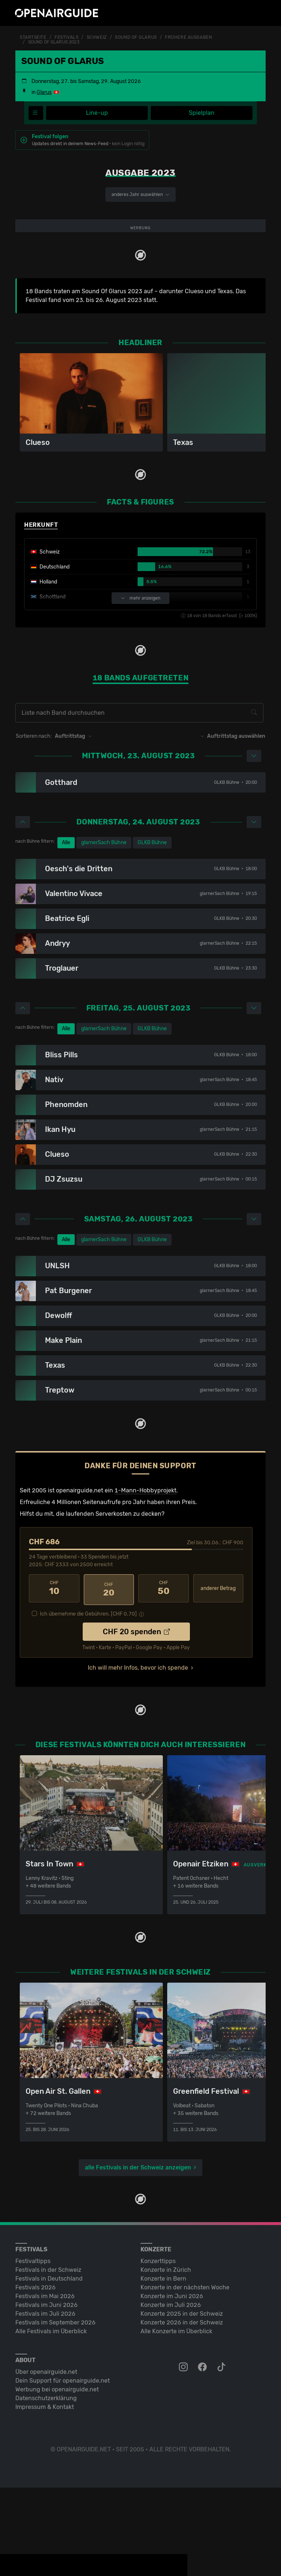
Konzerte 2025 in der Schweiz (181, 2402)
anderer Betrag (218, 1679)
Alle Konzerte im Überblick (176, 2419)
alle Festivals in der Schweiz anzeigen (138, 2255)
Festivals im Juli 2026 (45, 2402)
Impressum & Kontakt (44, 2495)
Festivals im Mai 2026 (45, 2384)
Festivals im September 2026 (55, 2410)
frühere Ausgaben (188, 37)
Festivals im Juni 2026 (46, 2393)
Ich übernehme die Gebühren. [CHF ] (88, 1703)
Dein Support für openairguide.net (62, 2469)
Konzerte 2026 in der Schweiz (181, 2410)
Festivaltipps (32, 2349)
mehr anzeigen (140, 689)
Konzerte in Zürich (165, 2358)
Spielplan (201, 112)
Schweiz (97, 37)
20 (109, 1680)
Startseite (33, 37)
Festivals (66, 37)
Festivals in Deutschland (49, 2367)
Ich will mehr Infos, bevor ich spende (138, 1756)
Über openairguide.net (46, 2460)
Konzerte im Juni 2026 (171, 2384)
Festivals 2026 (35, 2375)
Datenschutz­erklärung (46, 2486)
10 (54, 1680)
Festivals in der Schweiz (48, 2358)
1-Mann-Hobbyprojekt (145, 1581)
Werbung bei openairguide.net (57, 2477)
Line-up (97, 112)
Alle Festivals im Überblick (51, 2419)
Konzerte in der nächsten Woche (184, 2375)
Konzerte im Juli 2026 (170, 2393)
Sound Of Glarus (136, 37)
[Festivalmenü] (36, 113)
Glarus (44, 92)
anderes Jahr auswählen (140, 194)
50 (163, 1680)
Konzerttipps (158, 2349)
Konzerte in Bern (163, 2367)
